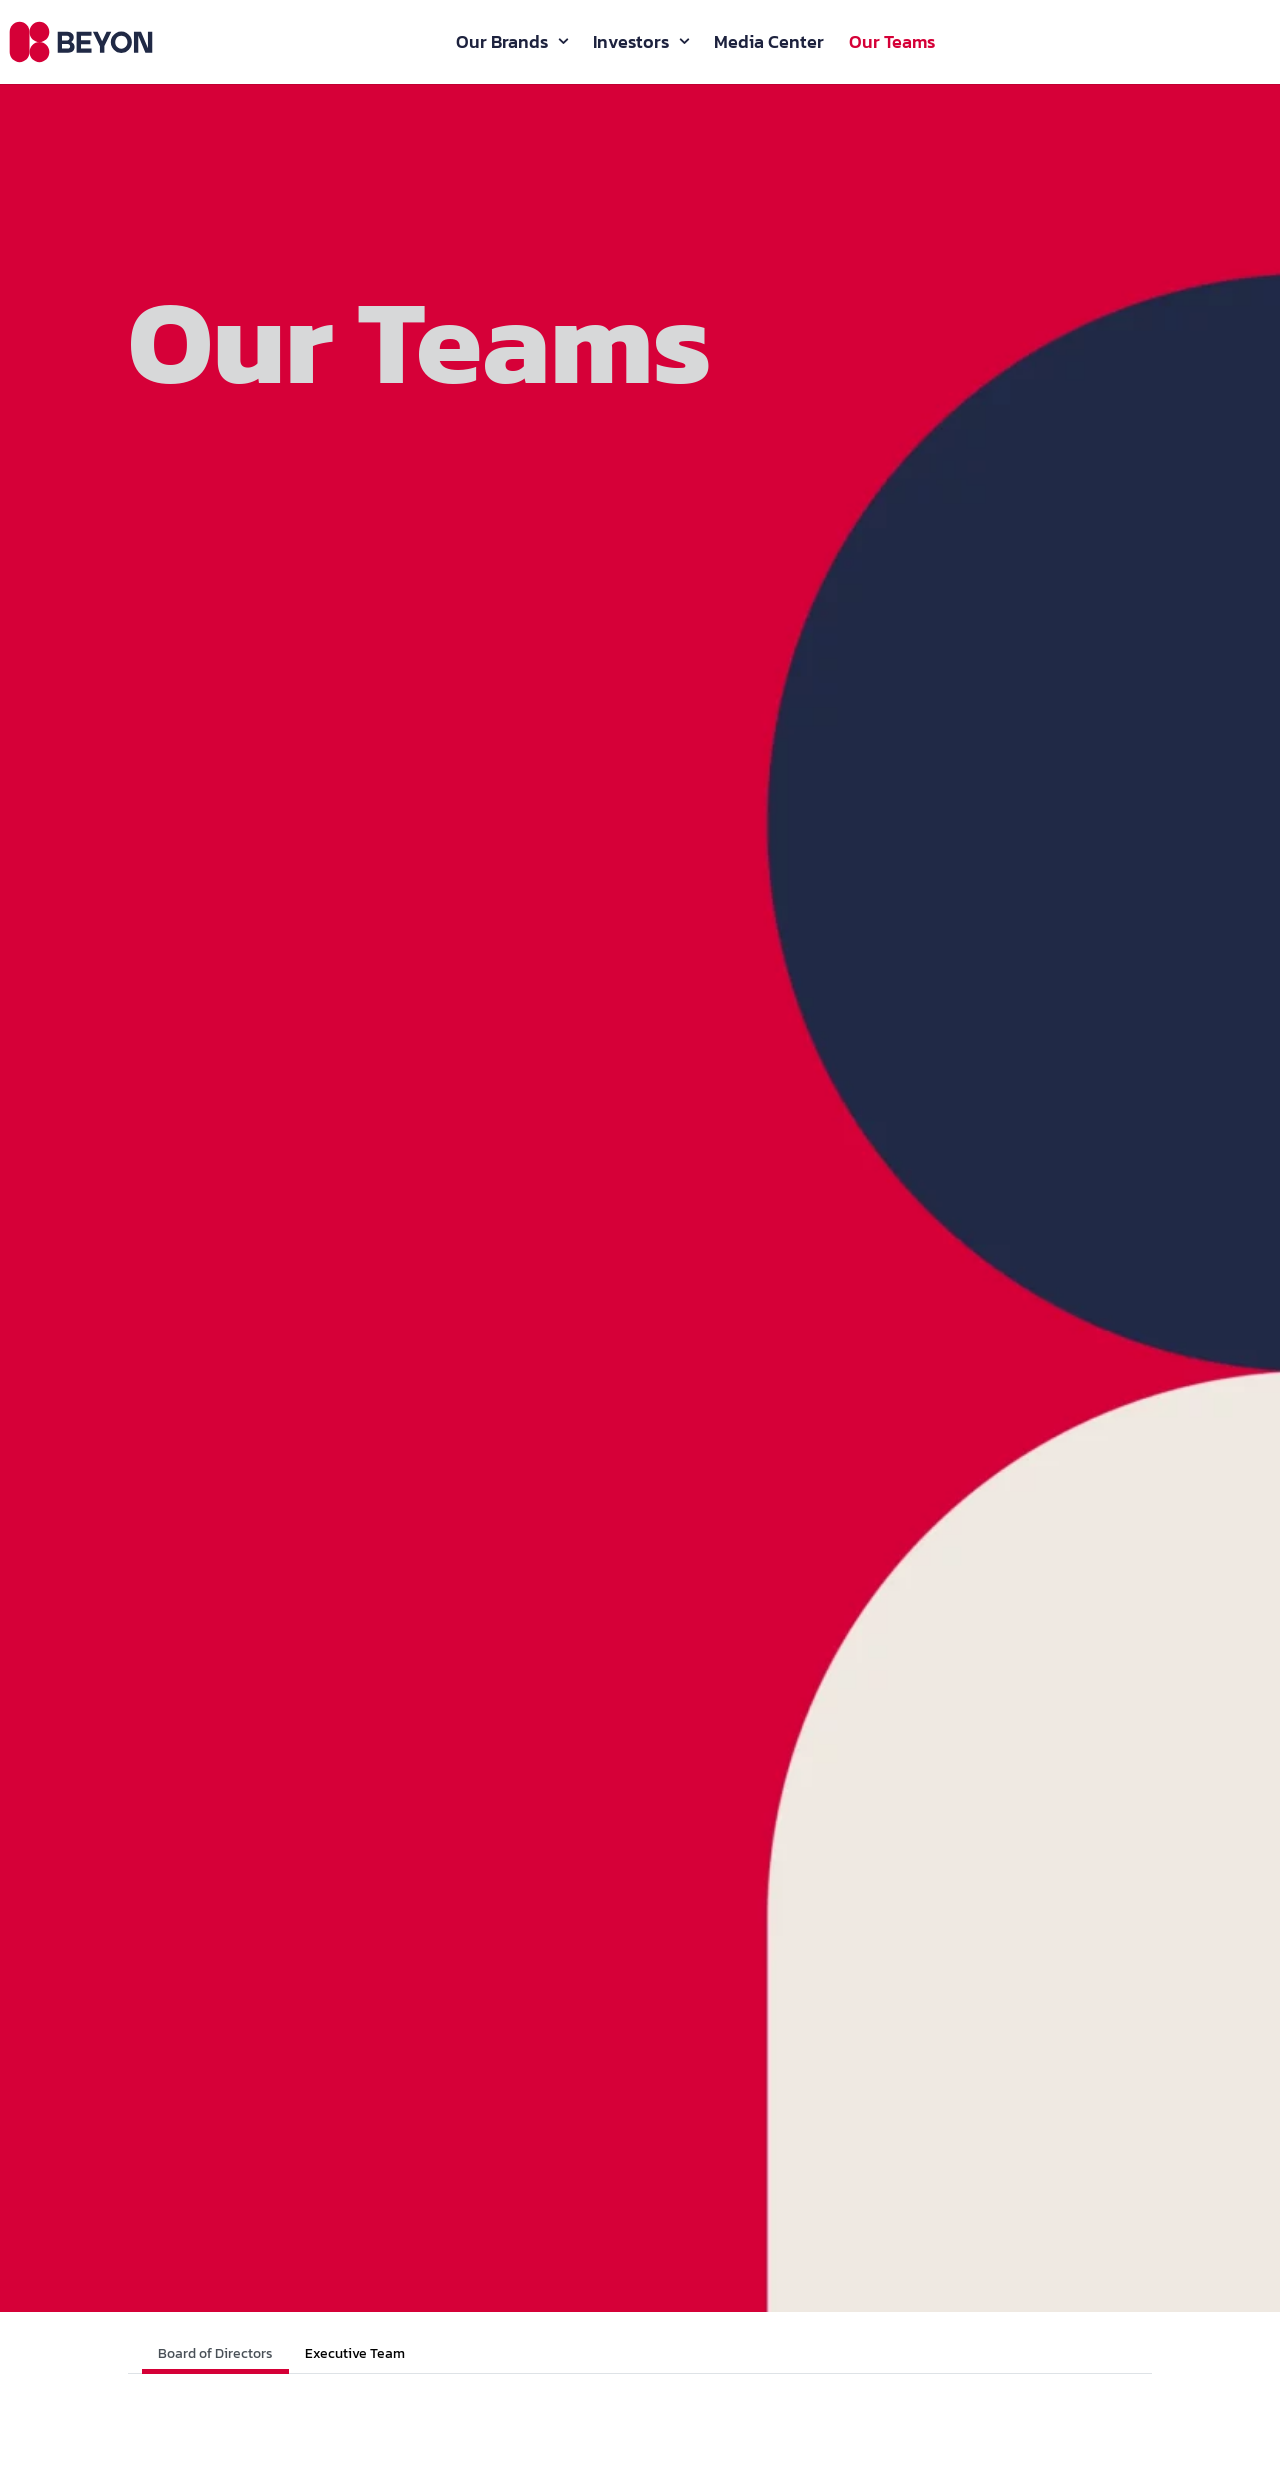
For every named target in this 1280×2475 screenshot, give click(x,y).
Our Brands (502, 45)
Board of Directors (215, 2353)
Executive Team (355, 2353)
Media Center (769, 45)
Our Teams (892, 45)
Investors (631, 45)
